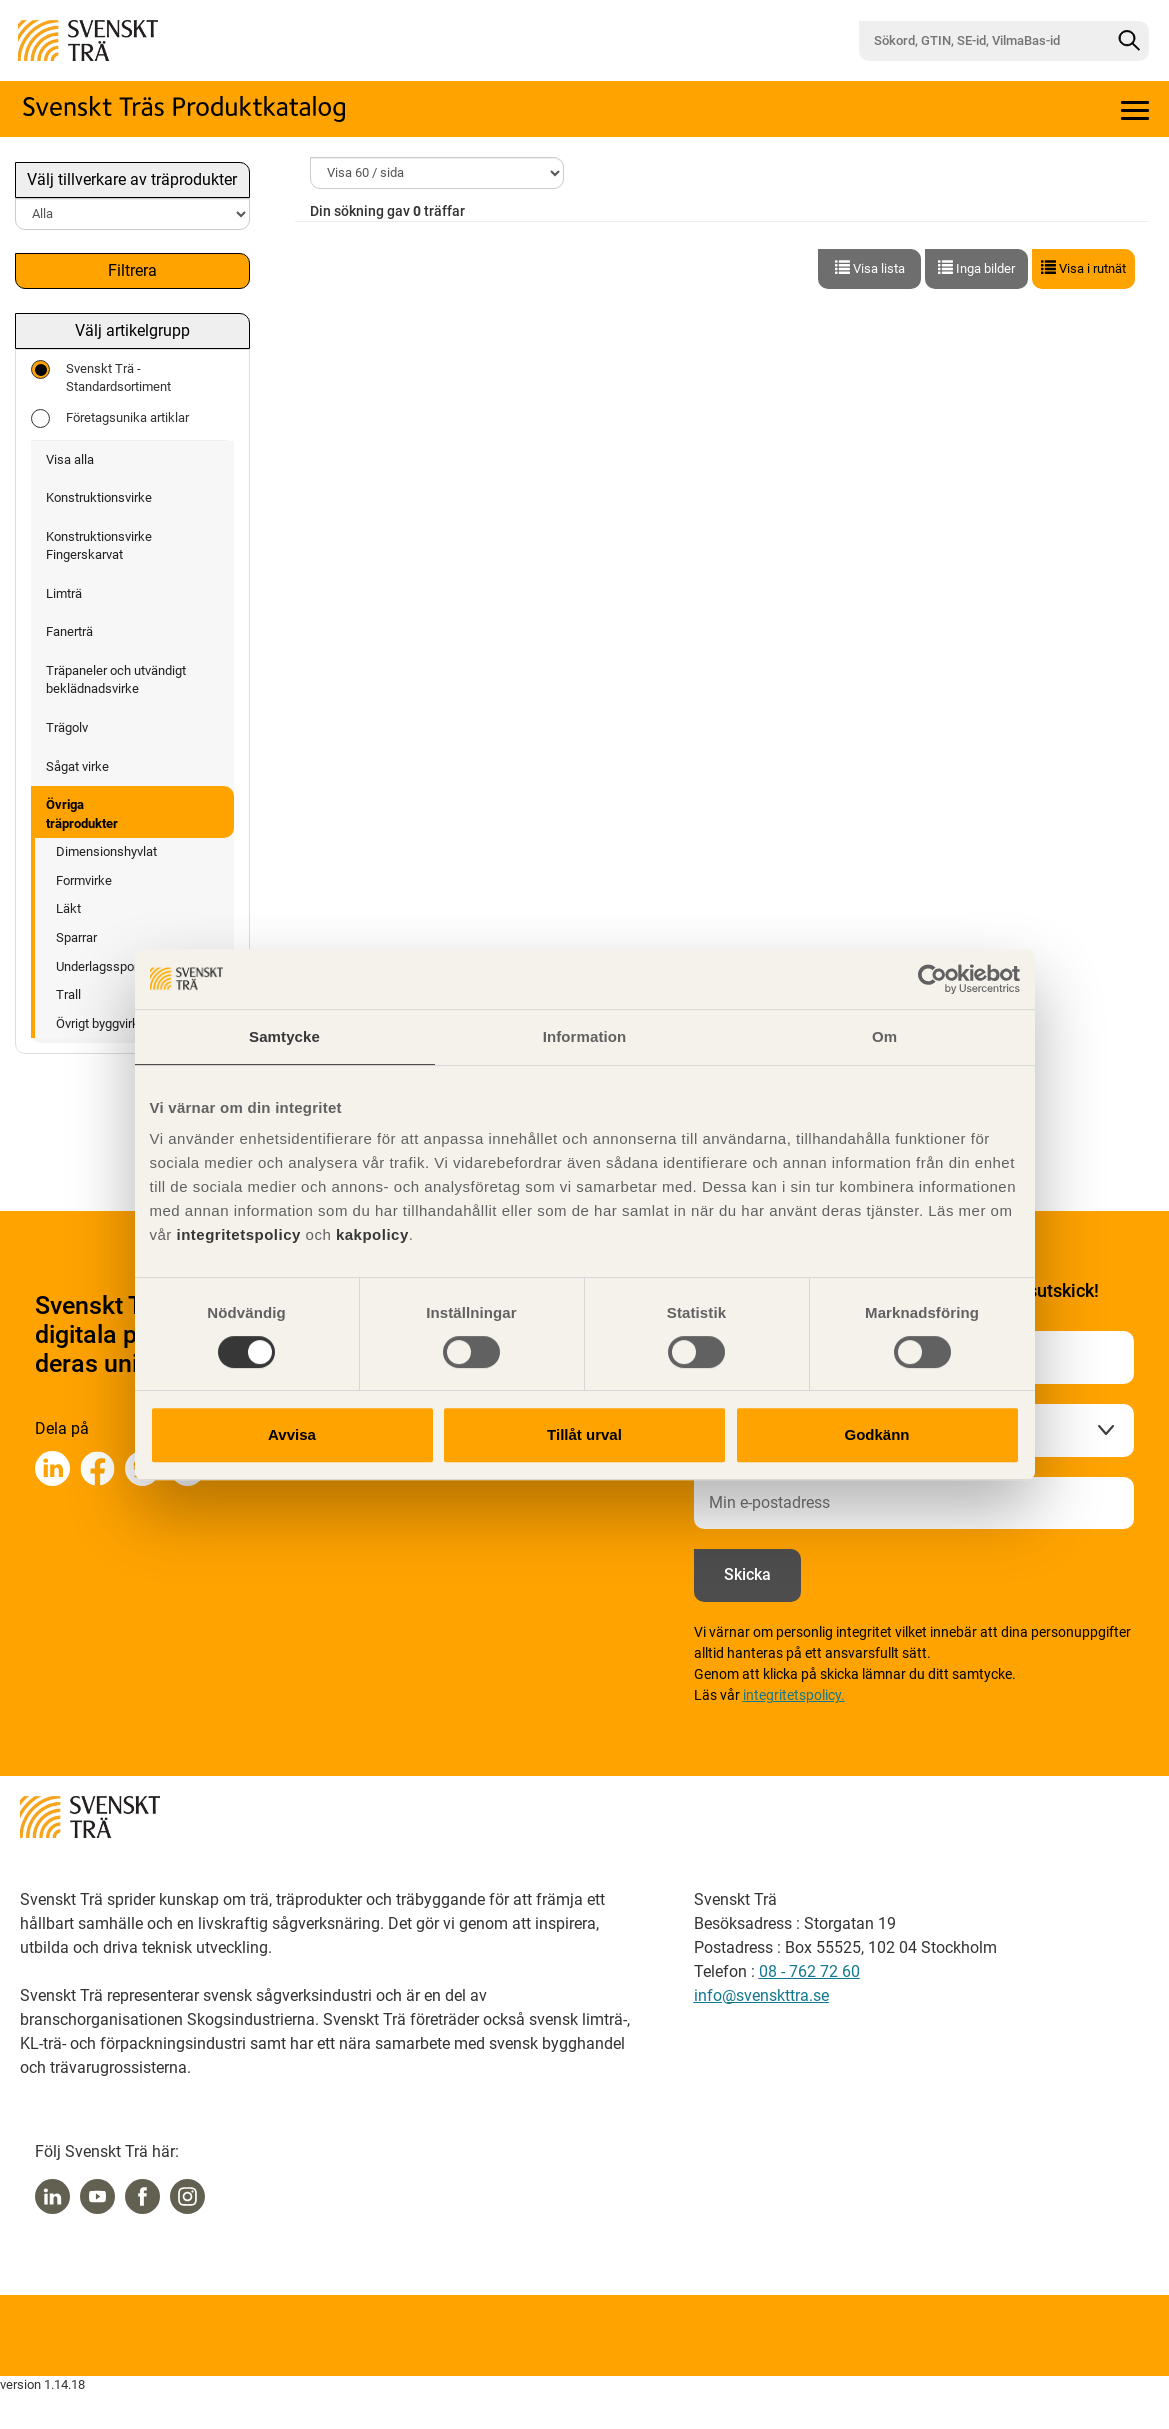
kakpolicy (372, 1234)
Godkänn (876, 1434)
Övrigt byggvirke (101, 1023)
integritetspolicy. (794, 1695)
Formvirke (84, 880)
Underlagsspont (100, 966)
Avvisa (292, 1434)
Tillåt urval (584, 1434)
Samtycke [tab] (284, 1036)
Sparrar (76, 937)
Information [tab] (585, 1036)
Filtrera (132, 270)
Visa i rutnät (1083, 268)
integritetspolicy (236, 1234)
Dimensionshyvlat (106, 851)
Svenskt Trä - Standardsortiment (101, 377)
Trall (68, 994)
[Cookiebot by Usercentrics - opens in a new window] (932, 979)
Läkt (68, 908)
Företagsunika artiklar (110, 418)
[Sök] (1129, 41)
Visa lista (870, 268)
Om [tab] (884, 1036)
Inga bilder (976, 268)
